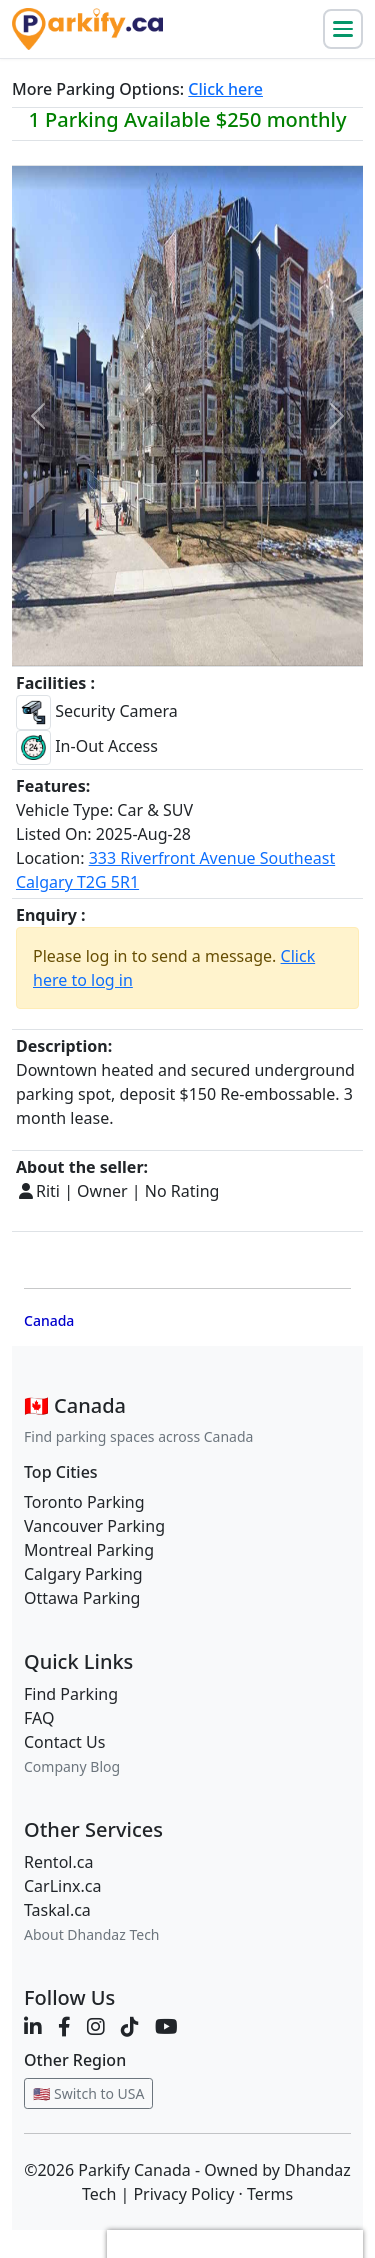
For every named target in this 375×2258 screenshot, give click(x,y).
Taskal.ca (57, 1910)
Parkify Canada (134, 2170)
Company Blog (72, 1766)
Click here (225, 89)
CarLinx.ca (63, 1886)
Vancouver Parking (94, 1526)
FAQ (39, 1718)
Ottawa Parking (82, 1598)
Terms (270, 2194)
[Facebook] (64, 2026)
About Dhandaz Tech (92, 1934)
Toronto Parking (84, 1502)
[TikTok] (130, 2026)
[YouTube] (166, 2026)
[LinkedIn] (33, 2026)
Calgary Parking (83, 1574)
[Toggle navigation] (343, 29)
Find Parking (71, 1694)
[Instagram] (96, 2026)
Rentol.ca (58, 1862)
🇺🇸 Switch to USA (88, 2093)
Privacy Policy (183, 2194)
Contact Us (64, 1742)
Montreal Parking (89, 1550)
